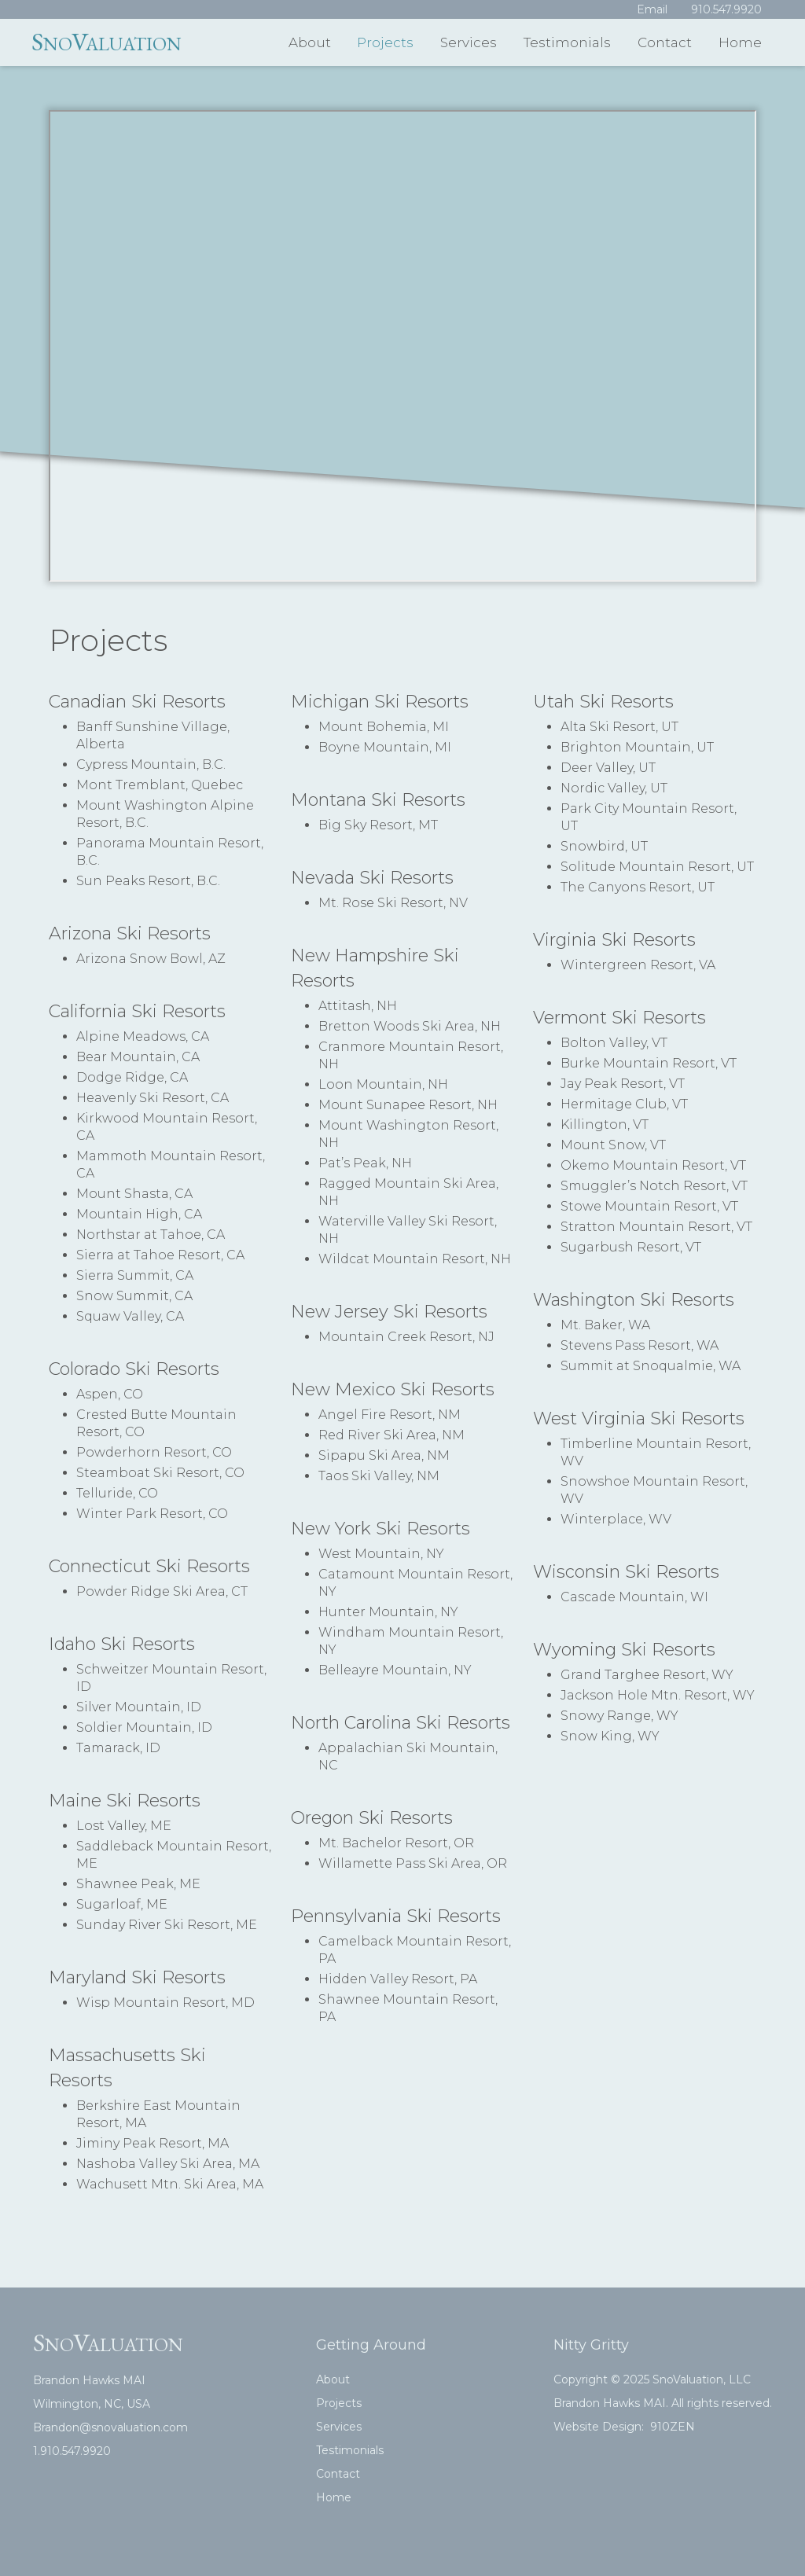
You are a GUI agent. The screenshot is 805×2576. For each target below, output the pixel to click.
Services (468, 42)
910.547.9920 (726, 9)
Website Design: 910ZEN (624, 2427)
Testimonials (567, 42)
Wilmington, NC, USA (91, 2404)
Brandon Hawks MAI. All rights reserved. (662, 2403)
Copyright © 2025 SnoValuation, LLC (652, 2379)
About (310, 42)
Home (740, 42)
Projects (385, 42)
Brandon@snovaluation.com (110, 2427)
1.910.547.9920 (72, 2451)
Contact (665, 42)
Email (652, 9)
